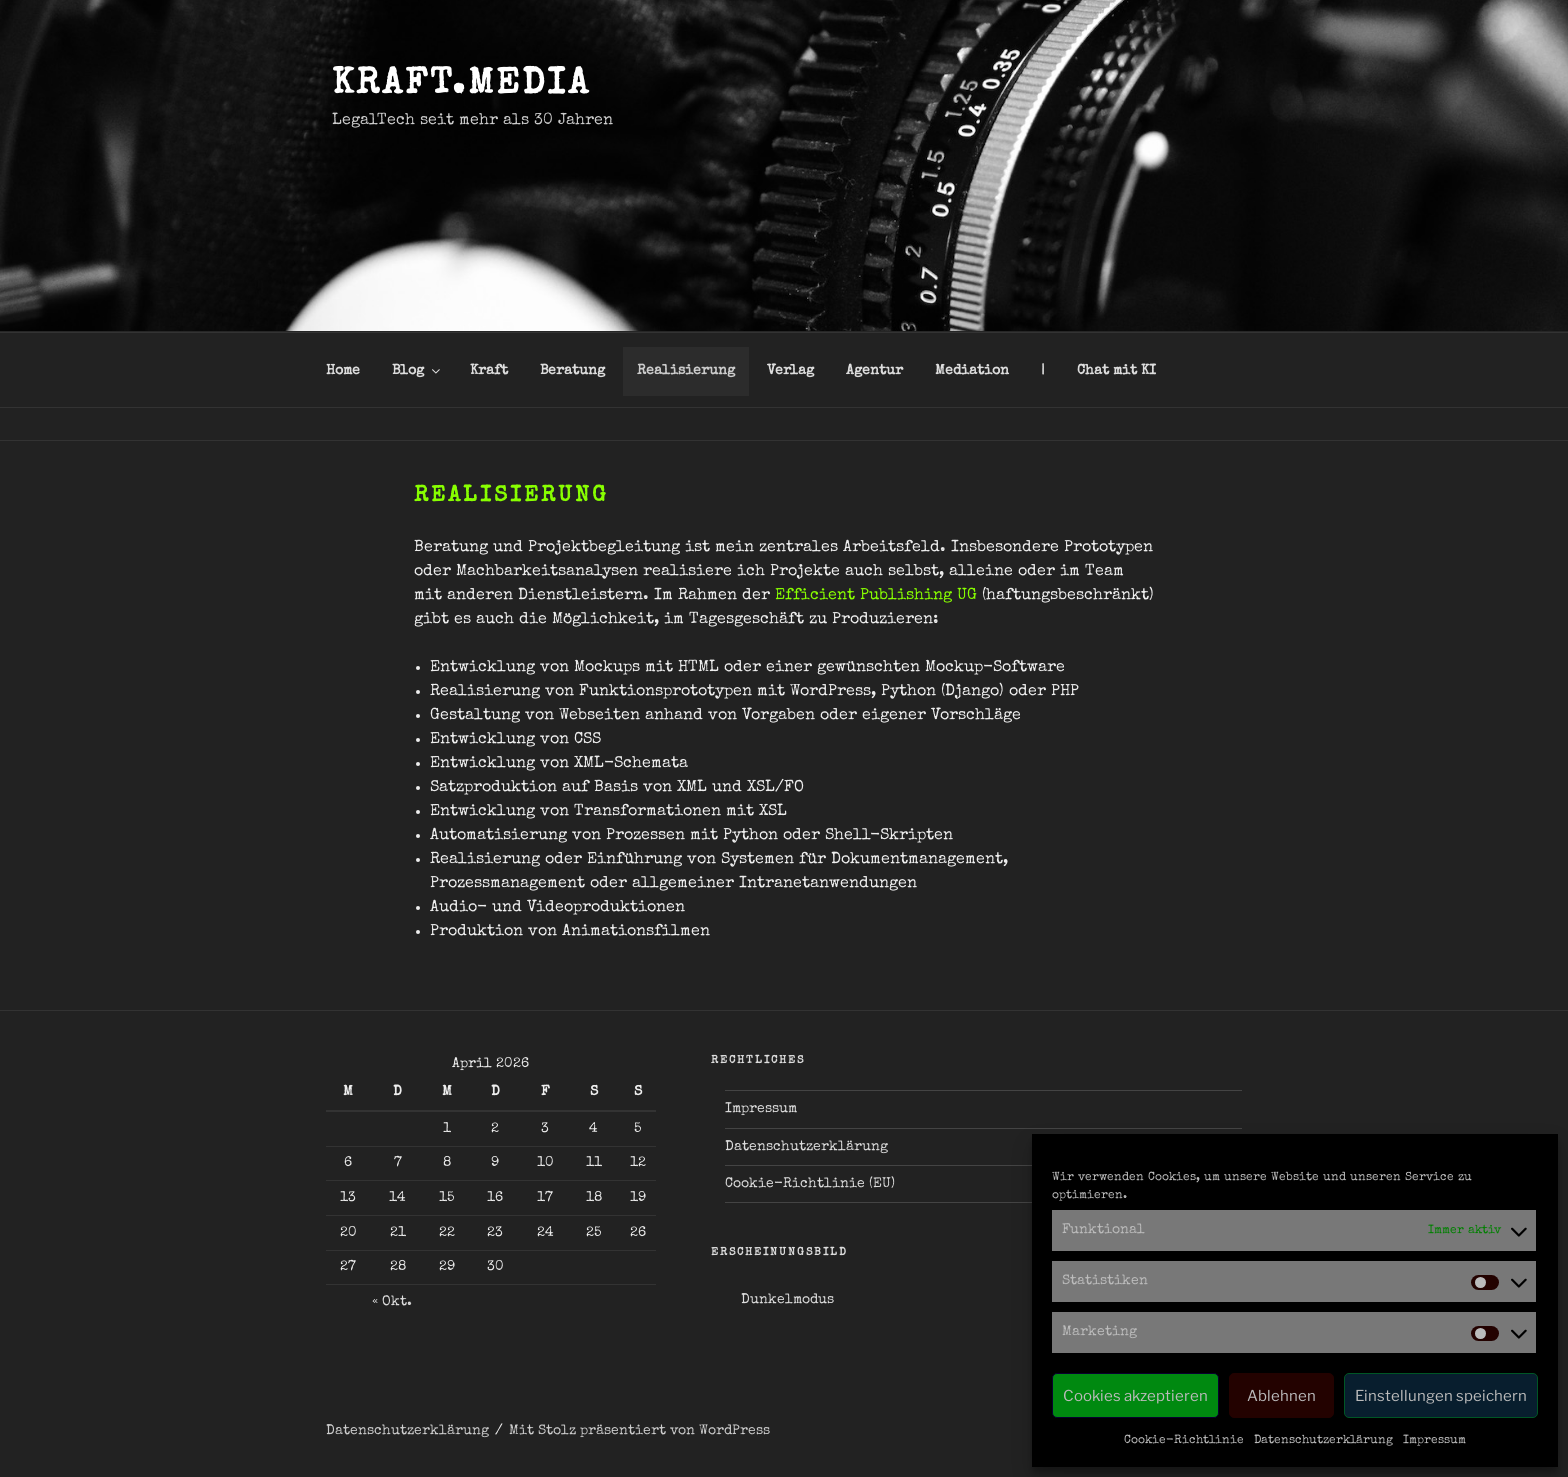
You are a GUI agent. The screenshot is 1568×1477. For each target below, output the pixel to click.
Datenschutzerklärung (1323, 1441)
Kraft (489, 371)
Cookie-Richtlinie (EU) (810, 1184)
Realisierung (686, 371)
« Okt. (392, 1302)
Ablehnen (1281, 1396)
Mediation (972, 371)
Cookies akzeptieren (1135, 1396)
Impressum (1434, 1441)
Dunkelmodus (787, 1300)
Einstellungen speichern (1441, 1396)
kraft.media (461, 86)
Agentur (874, 371)
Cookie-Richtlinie (1184, 1441)
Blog (417, 371)
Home (343, 371)
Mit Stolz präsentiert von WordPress (639, 1431)
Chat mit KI (1116, 371)
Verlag (790, 371)
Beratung (572, 371)
